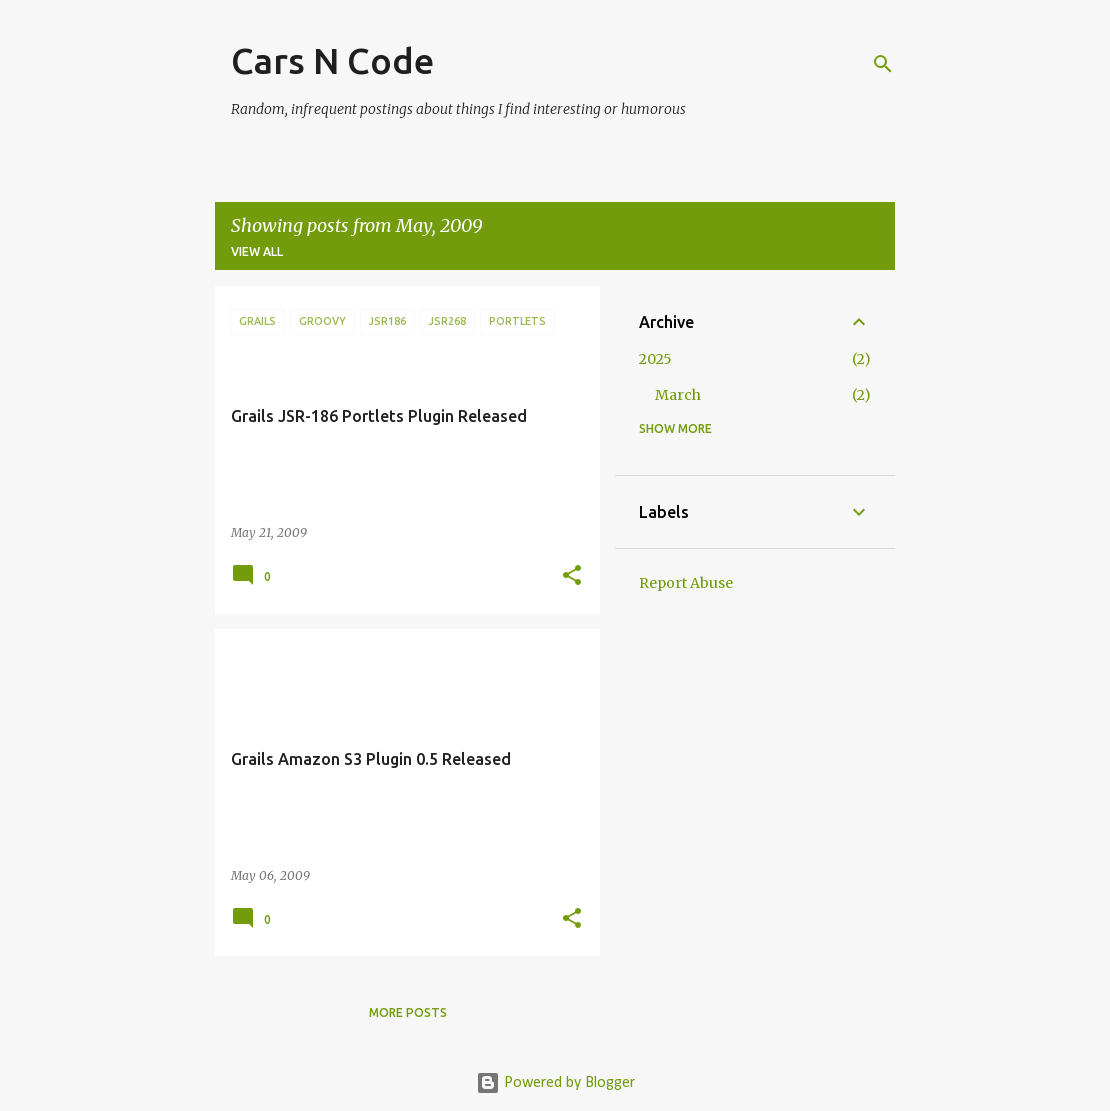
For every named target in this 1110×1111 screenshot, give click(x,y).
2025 (655, 359)
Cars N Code (332, 60)
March (678, 395)
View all (257, 251)
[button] (572, 576)
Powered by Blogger (555, 1083)
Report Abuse (686, 583)
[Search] (883, 64)
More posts (408, 1012)
